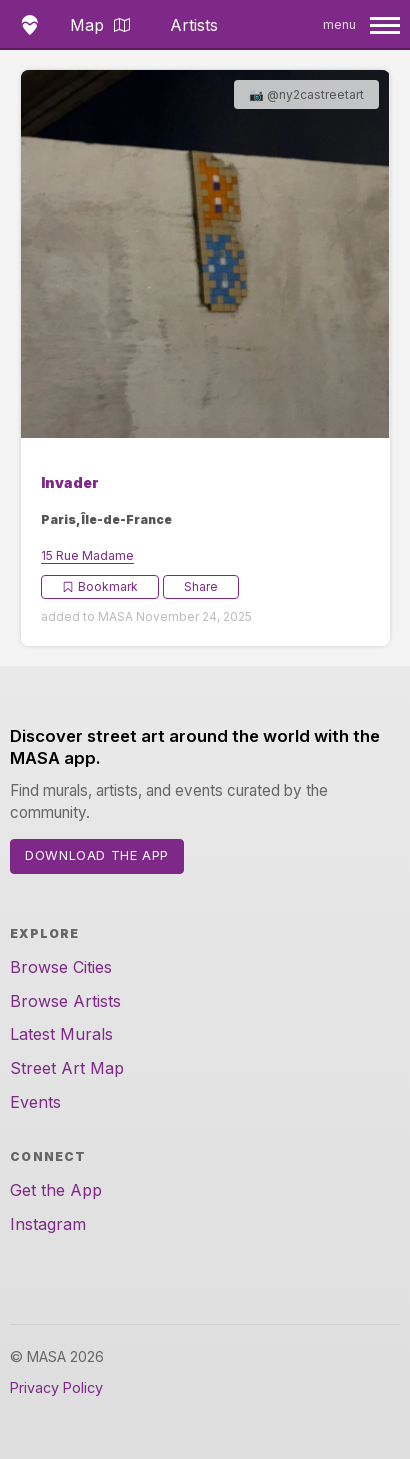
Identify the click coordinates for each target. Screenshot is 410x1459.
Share (201, 586)
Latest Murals (61, 1034)
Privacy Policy (56, 1387)
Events (35, 1102)
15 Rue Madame (87, 555)
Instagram (48, 1224)
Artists (194, 25)
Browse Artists (65, 1001)
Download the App (97, 855)
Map (100, 25)
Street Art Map (67, 1068)
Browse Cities (61, 967)
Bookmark (100, 586)
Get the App (56, 1190)
